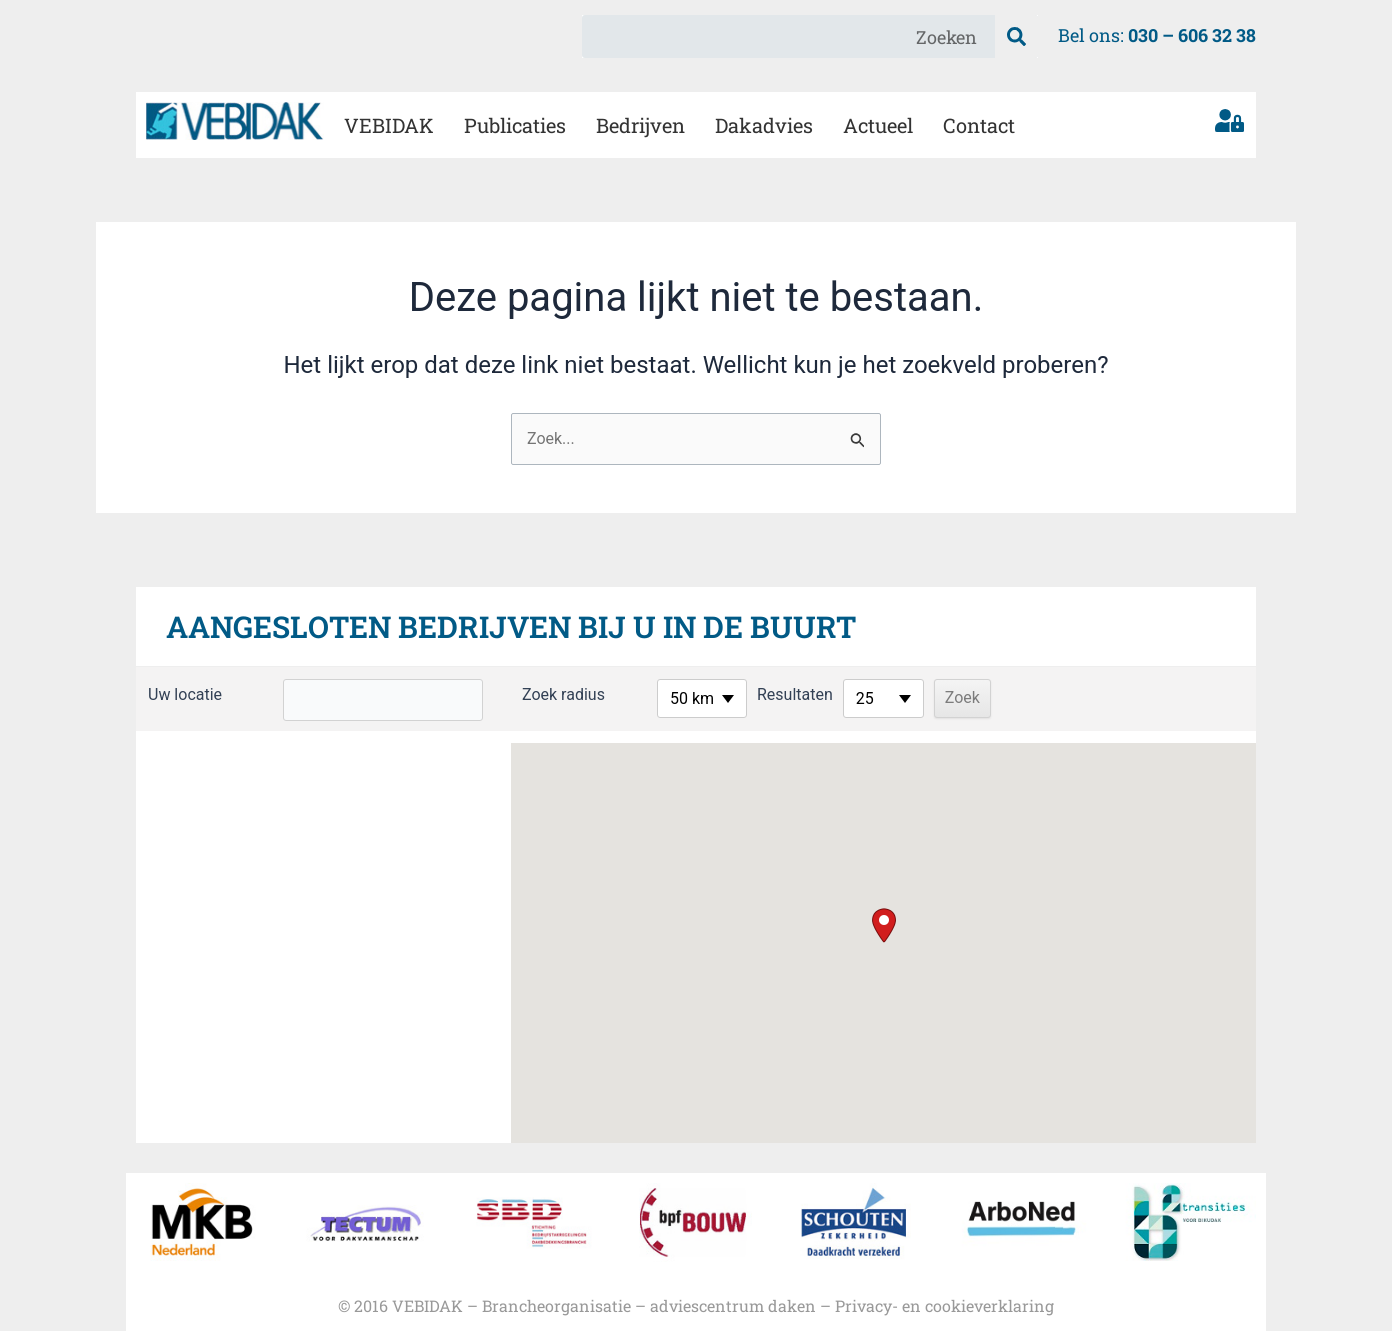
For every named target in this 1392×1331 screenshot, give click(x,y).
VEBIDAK (389, 125)
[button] (884, 925)
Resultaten (766, 694)
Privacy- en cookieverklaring (944, 1305)
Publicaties (515, 125)
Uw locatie (185, 694)
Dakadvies (764, 125)
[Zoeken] (1016, 36)
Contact (979, 125)
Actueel (878, 125)
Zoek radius (534, 694)
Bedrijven (640, 125)
